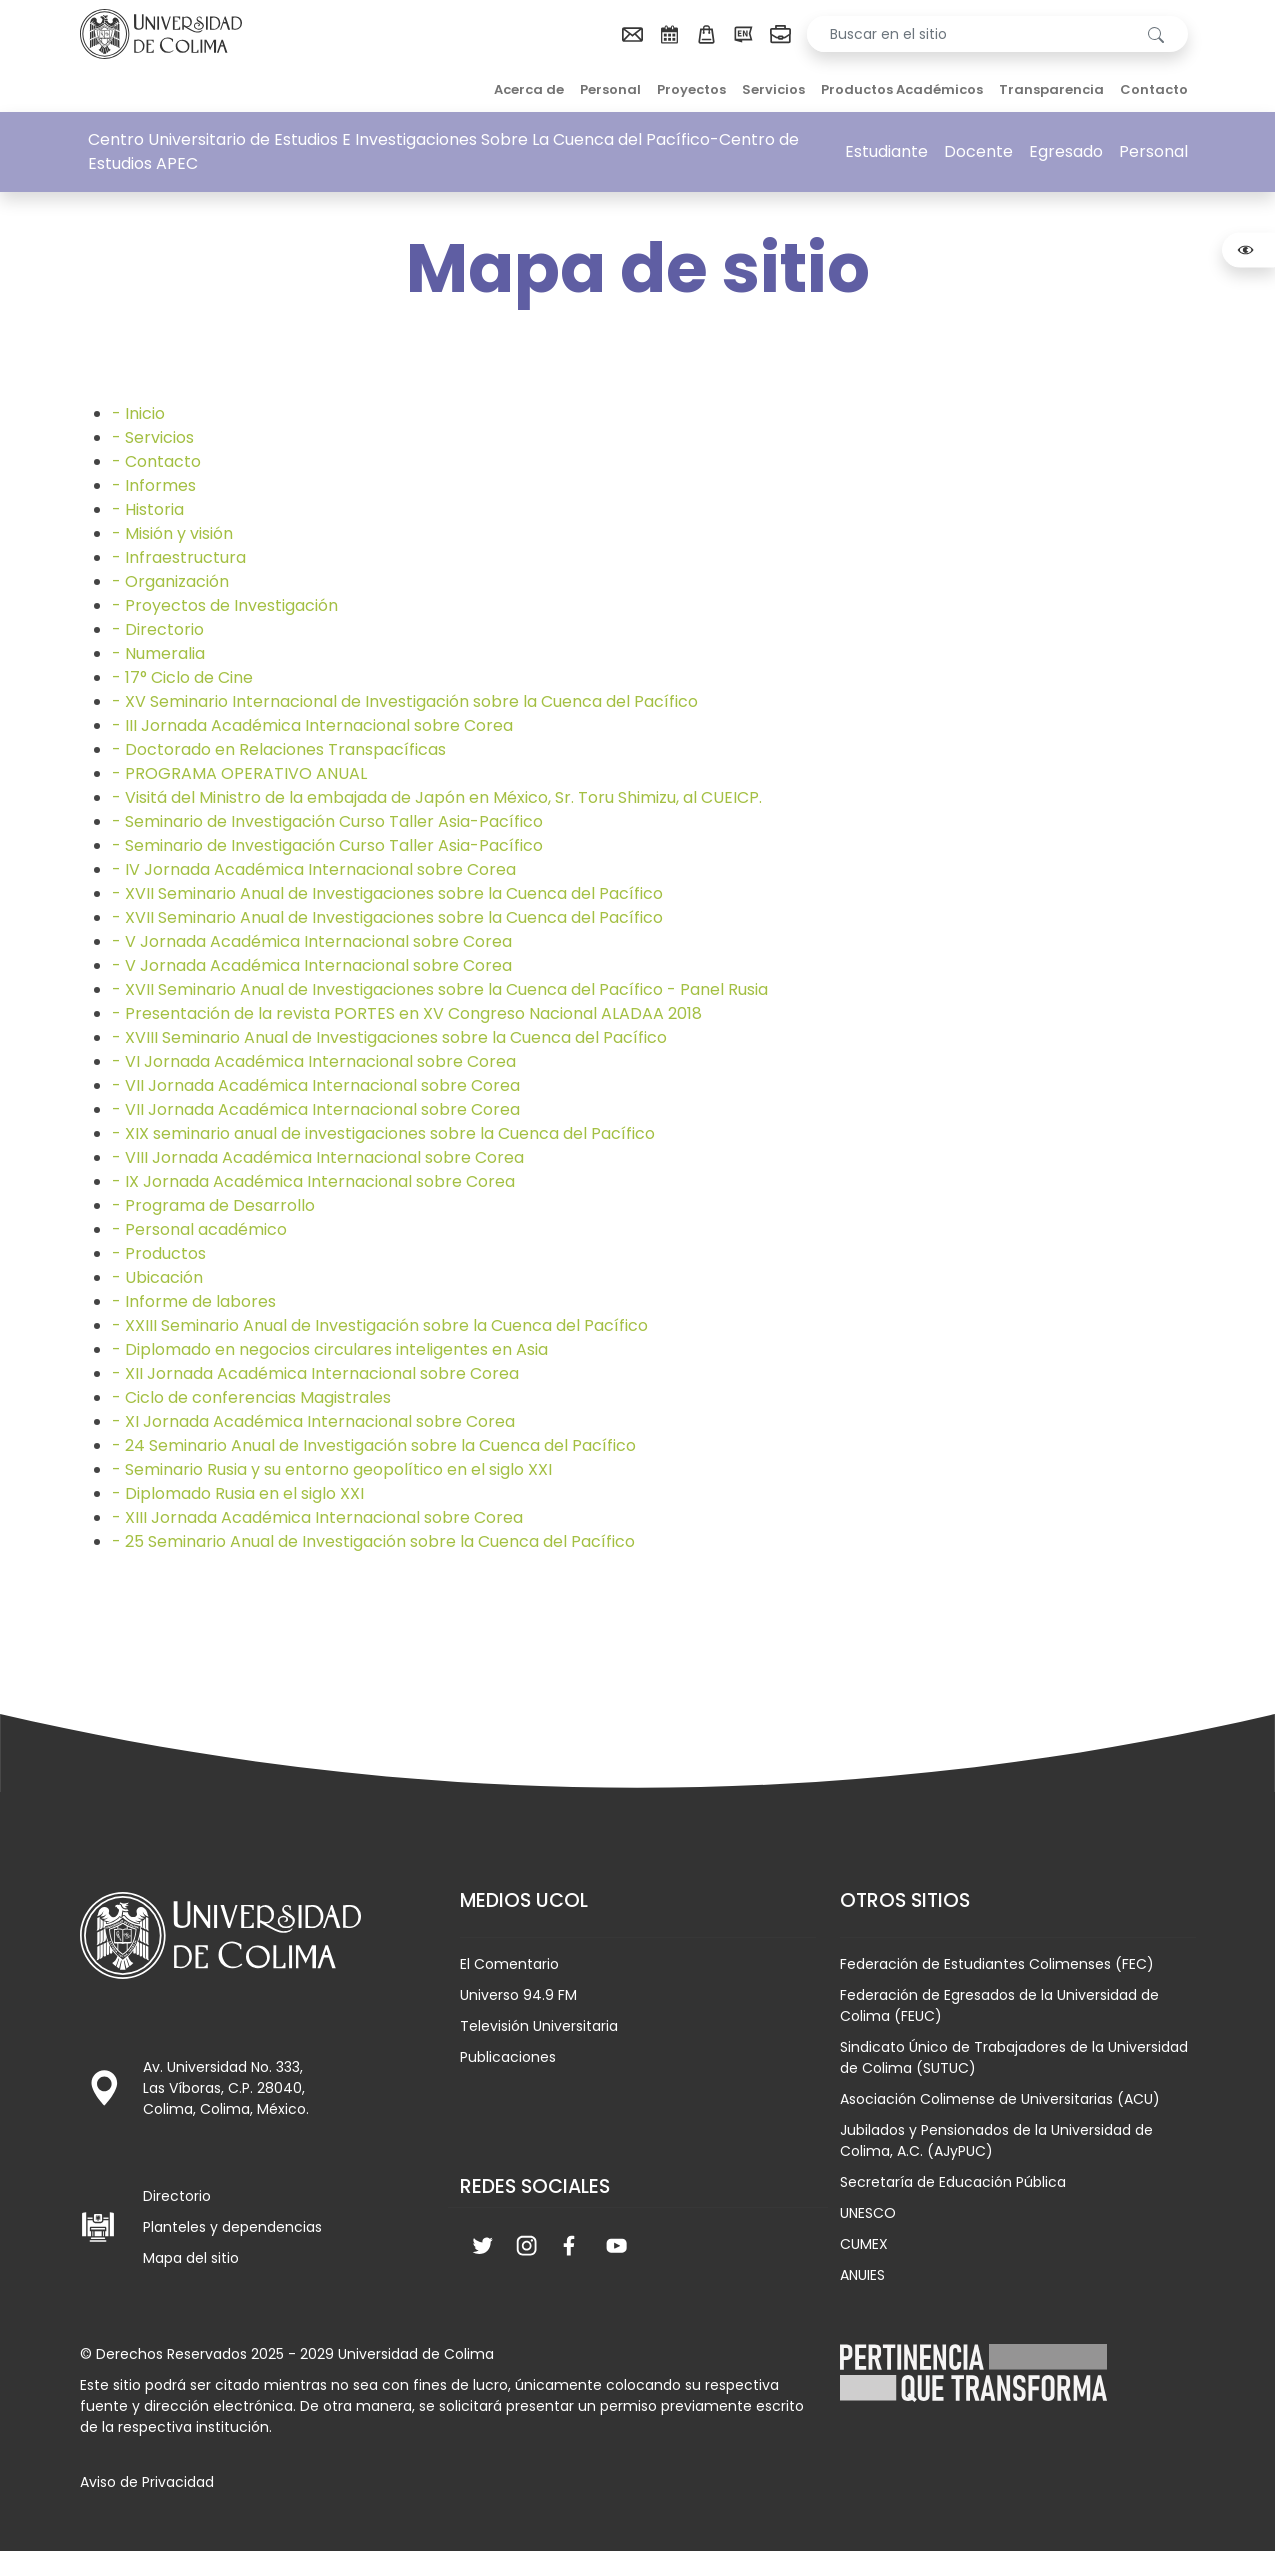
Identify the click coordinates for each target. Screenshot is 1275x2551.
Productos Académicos (902, 89)
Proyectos (691, 89)
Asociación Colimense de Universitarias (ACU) (1000, 2099)
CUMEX (864, 2244)
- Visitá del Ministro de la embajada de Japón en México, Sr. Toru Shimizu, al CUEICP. (437, 797)
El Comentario (509, 1964)
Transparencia (1051, 89)
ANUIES (862, 2275)
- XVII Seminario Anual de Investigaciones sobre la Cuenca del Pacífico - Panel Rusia (440, 989)
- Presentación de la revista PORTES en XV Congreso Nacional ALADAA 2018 (407, 1013)
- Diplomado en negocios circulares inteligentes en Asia (330, 1349)
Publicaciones (508, 2057)
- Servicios (153, 437)
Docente (978, 151)
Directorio (177, 2196)
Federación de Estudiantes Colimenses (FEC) (997, 1964)
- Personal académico (199, 1229)
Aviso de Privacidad (147, 2482)
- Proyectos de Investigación (225, 605)
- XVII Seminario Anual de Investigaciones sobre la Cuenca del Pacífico (387, 893)
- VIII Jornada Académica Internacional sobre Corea (318, 1157)
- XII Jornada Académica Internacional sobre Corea (315, 1373)
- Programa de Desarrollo (213, 1205)
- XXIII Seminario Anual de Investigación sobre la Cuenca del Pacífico (380, 1325)
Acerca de (529, 89)
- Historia (148, 509)
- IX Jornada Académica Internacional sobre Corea (313, 1181)
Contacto (1154, 89)
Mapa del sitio (191, 2258)
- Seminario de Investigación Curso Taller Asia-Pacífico (327, 821)
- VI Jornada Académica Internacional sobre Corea (314, 1061)
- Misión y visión (172, 533)
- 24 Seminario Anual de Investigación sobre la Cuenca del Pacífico (374, 1445)
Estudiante (886, 151)
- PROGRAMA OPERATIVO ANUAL (239, 773)
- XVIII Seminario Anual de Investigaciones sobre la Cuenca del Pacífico (389, 1037)
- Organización (170, 581)
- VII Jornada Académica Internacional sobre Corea (316, 1085)
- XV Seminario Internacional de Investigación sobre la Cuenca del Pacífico (405, 701)
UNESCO (868, 2213)
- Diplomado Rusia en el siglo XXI (238, 1493)
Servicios (773, 89)
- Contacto (156, 461)
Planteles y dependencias (232, 2227)
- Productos (159, 1253)
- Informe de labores (194, 1301)
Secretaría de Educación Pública (953, 2182)
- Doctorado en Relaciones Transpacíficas (279, 749)
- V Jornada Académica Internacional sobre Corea (312, 941)
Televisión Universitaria (539, 2026)
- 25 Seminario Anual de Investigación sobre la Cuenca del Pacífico (373, 1541)
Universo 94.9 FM (518, 1995)
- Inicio (138, 413)
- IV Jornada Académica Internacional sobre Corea (314, 869)
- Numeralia (158, 653)
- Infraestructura (179, 557)
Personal (610, 89)
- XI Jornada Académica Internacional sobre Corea (313, 1421)
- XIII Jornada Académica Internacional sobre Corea (317, 1517)
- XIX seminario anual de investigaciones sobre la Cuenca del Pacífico (383, 1133)
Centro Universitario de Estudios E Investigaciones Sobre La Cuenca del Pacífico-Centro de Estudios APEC (443, 151)
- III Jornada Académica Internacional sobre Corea (312, 725)
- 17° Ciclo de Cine (182, 677)
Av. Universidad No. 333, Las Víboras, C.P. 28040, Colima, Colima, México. (226, 2088)
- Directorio (158, 629)
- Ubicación (157, 1277)
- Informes (154, 485)
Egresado (1066, 151)
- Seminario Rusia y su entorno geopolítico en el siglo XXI (332, 1469)
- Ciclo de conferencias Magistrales (251, 1397)
